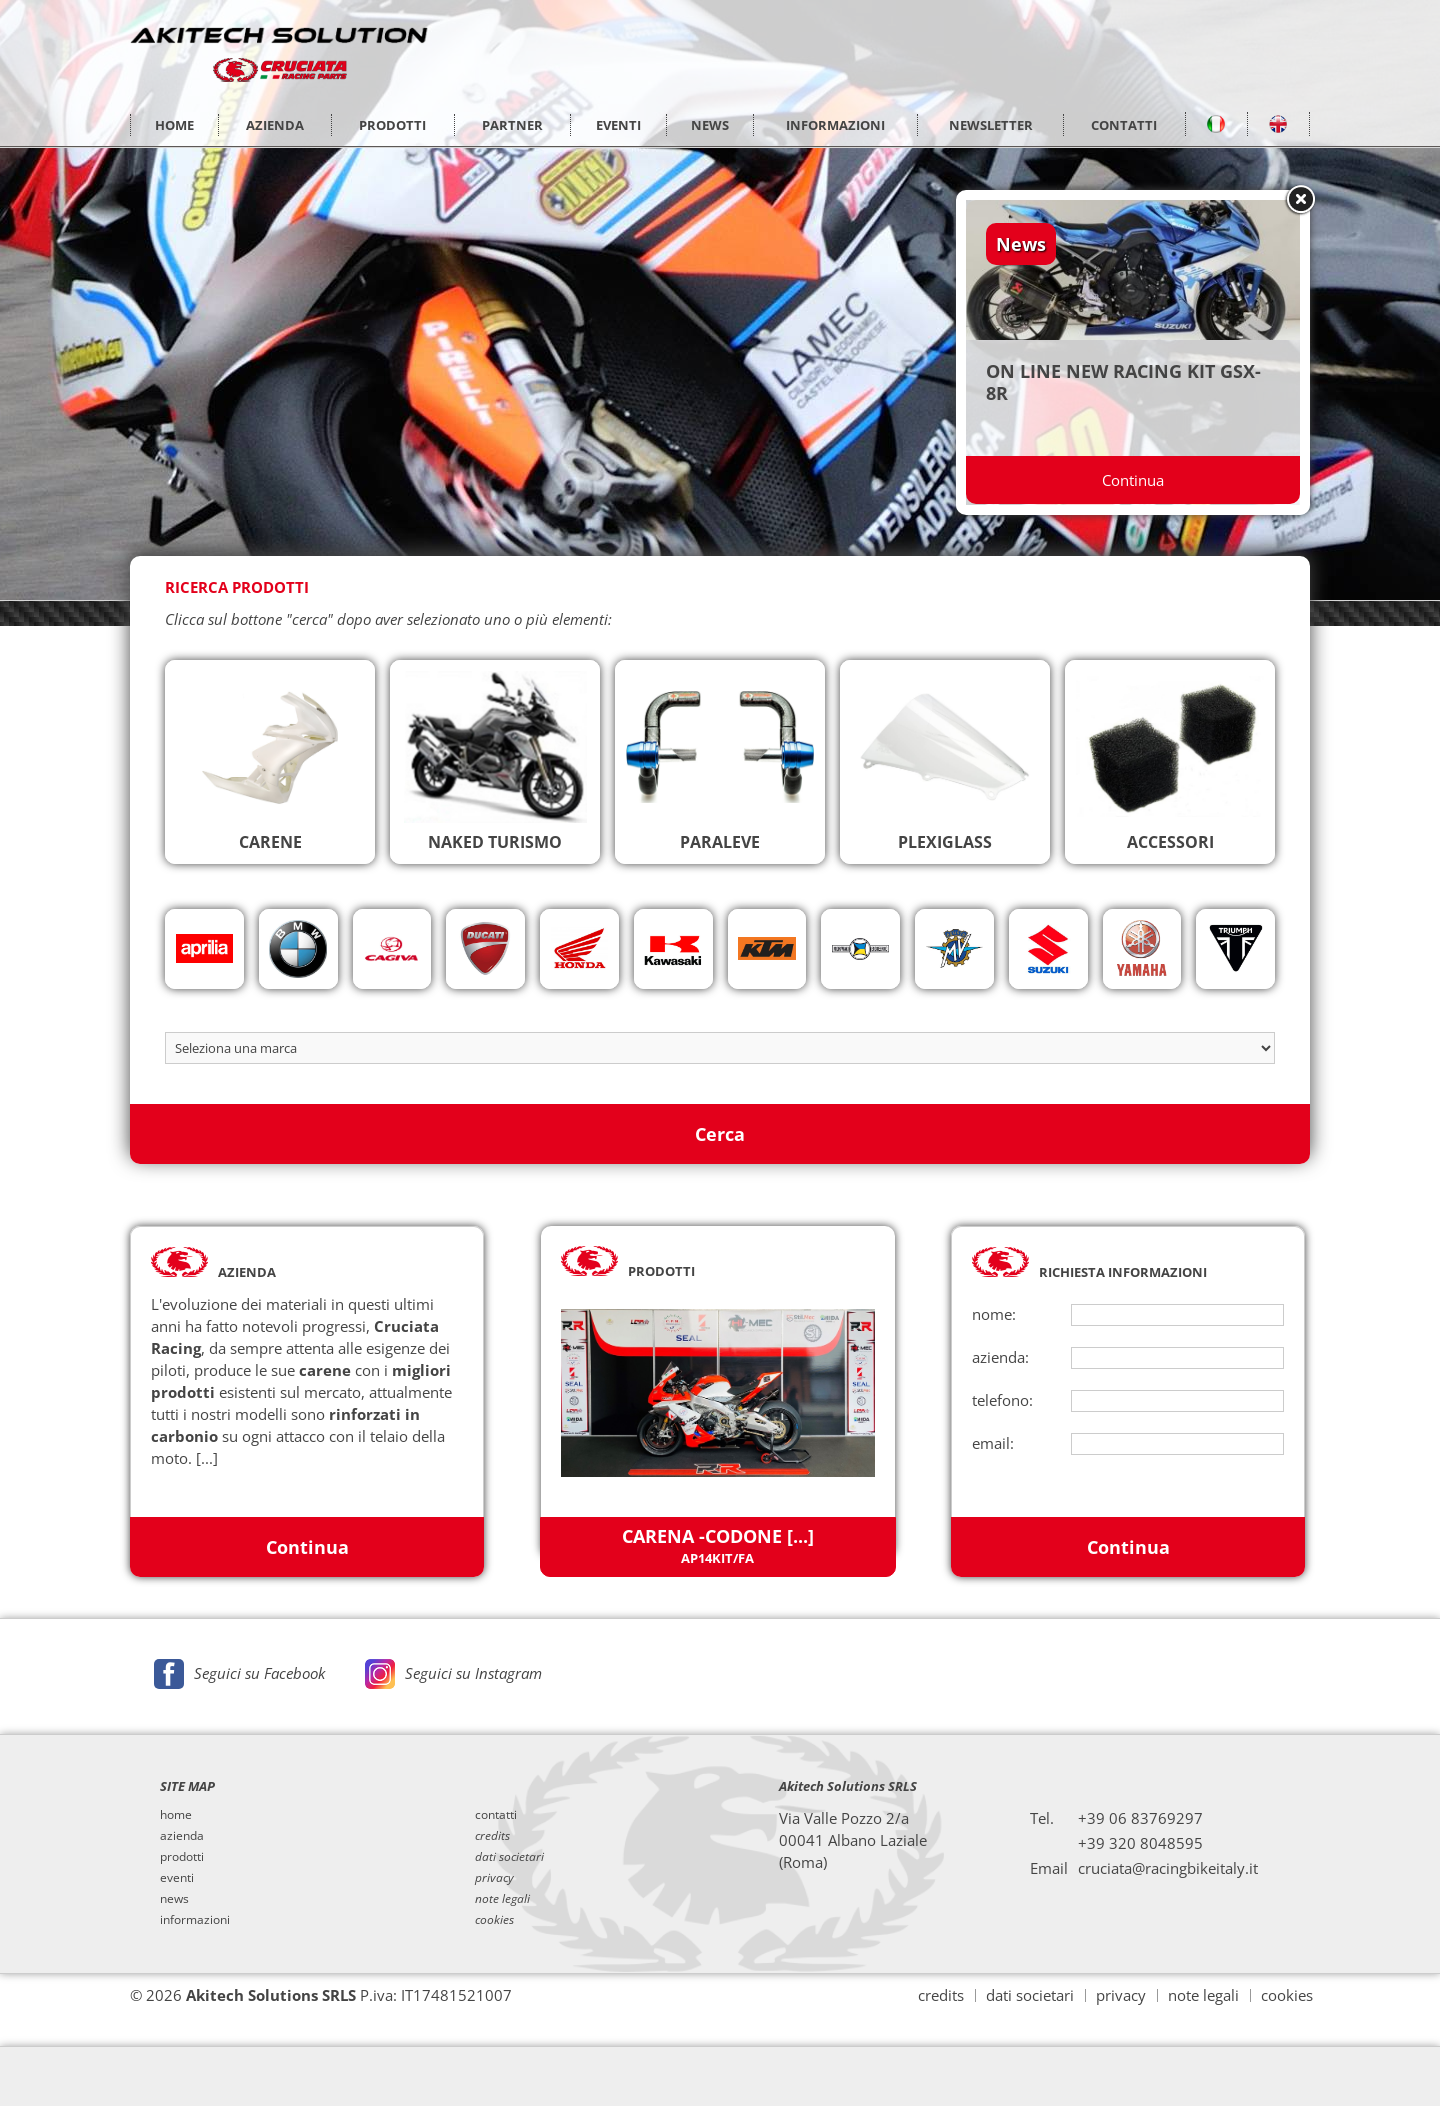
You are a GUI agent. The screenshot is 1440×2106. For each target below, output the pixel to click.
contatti (496, 1813)
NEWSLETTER (991, 125)
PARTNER (512, 125)
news (174, 1897)
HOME (174, 125)
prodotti (182, 1855)
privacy (1121, 1993)
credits (941, 1993)
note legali (1203, 1993)
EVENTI (618, 125)
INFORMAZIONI (835, 125)
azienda (182, 1834)
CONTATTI (1124, 125)
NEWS (710, 125)
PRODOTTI (392, 125)
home (176, 1813)
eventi (177, 1876)
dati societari (1030, 1993)
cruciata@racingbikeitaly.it (1168, 1866)
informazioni (195, 1918)
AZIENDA (275, 125)
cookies (1287, 1993)
